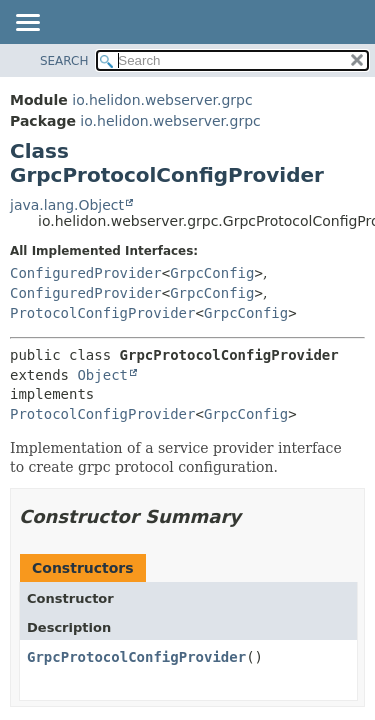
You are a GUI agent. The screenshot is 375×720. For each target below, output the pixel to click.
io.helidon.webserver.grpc (162, 100)
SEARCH (64, 61)
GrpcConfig (212, 273)
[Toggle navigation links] (27, 24)
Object (102, 375)
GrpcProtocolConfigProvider (136, 657)
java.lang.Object (67, 205)
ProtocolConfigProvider (102, 313)
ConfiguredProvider (86, 273)
